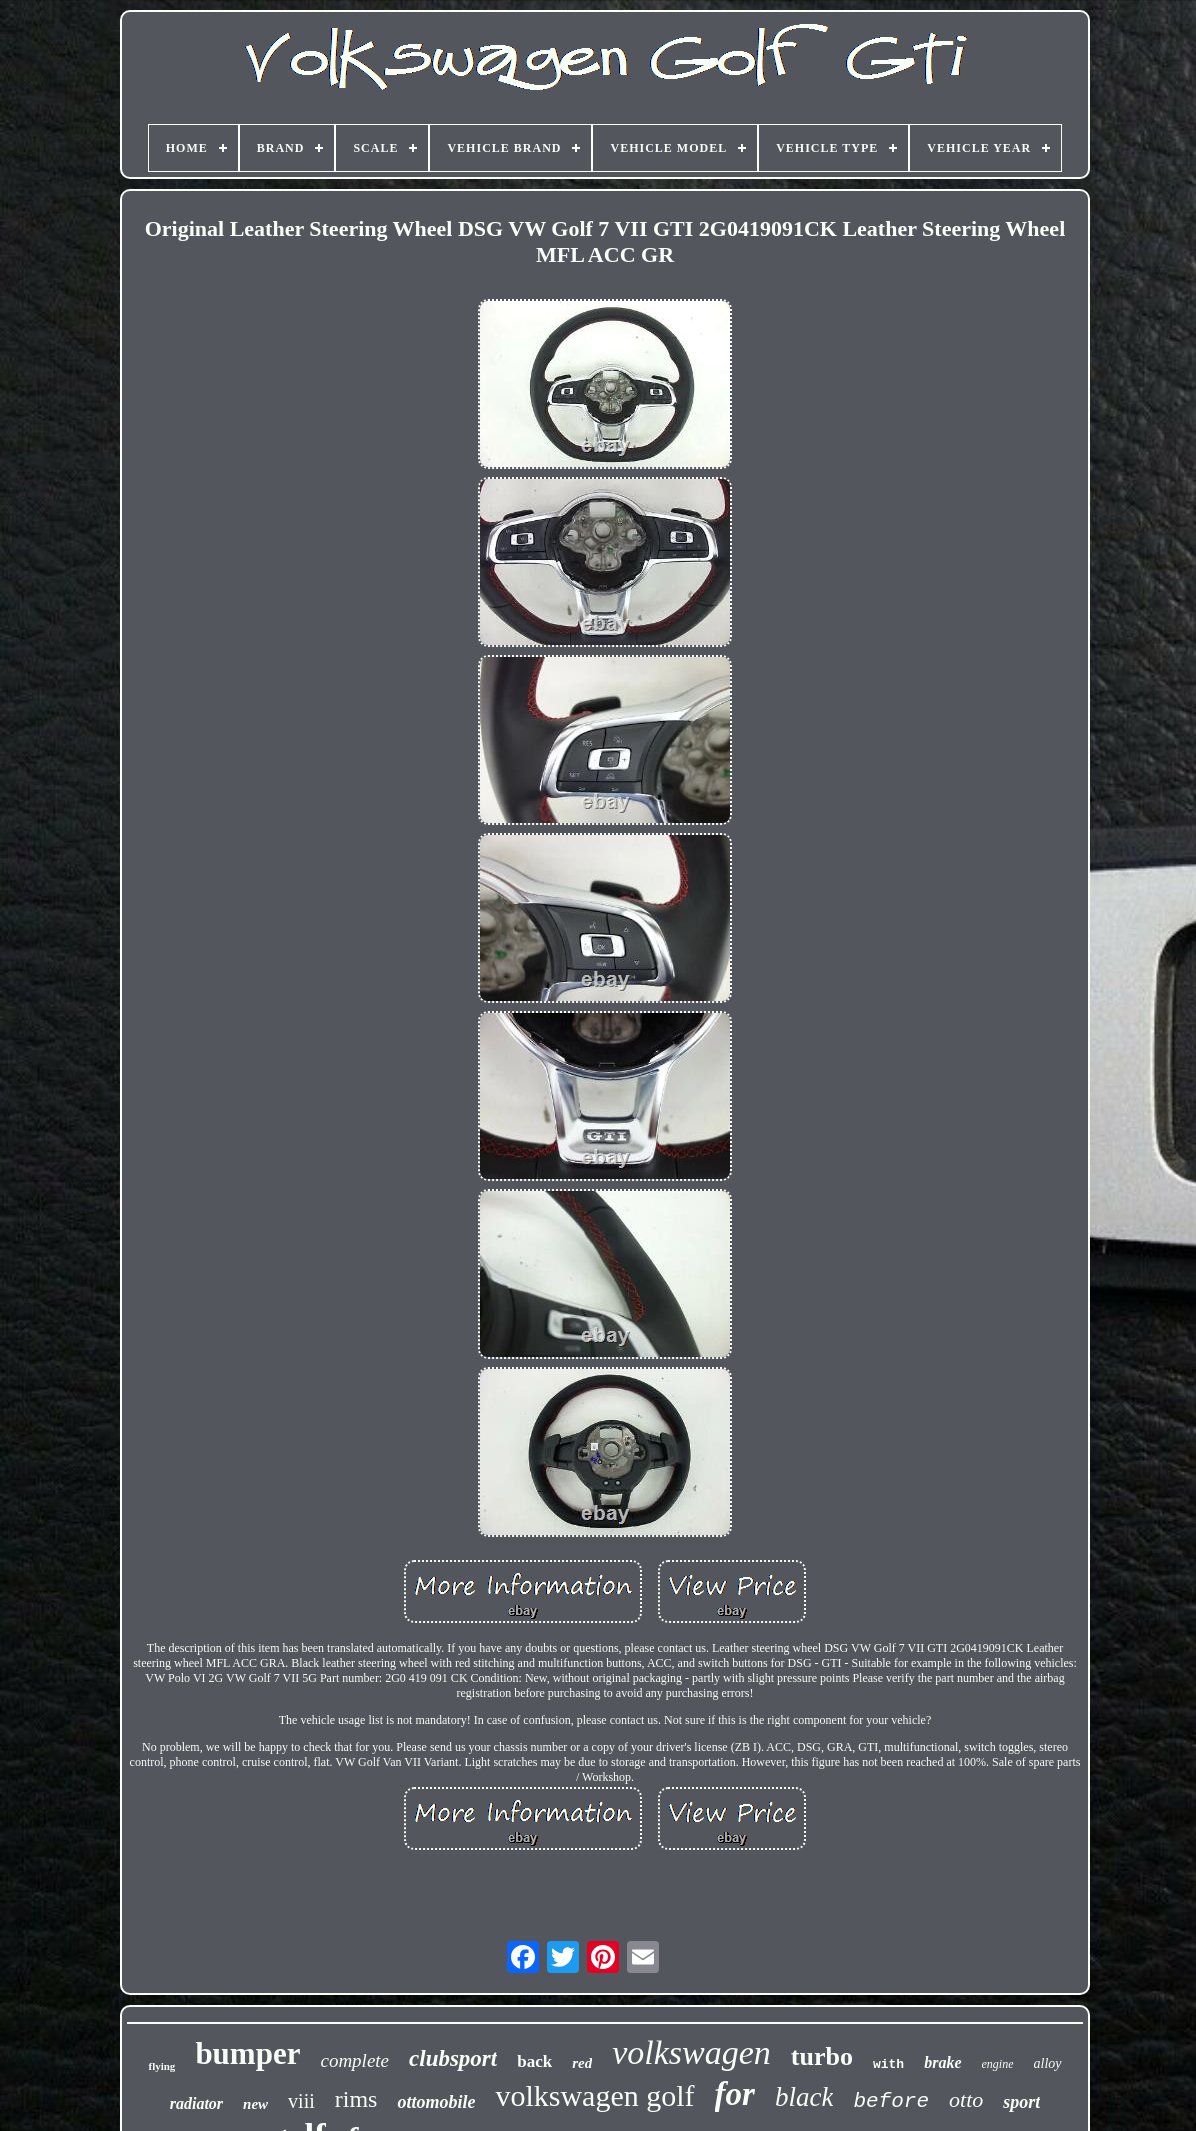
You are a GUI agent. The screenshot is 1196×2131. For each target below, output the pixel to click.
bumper (247, 2053)
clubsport (453, 2058)
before (891, 2101)
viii (301, 2101)
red (582, 2063)
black (804, 2097)
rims (356, 2099)
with (888, 2064)
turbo (822, 2056)
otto (966, 2099)
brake (942, 2062)
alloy (1048, 2063)
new (255, 2104)
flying (161, 2066)
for (735, 2094)
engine (998, 2064)
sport (1021, 2102)
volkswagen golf (594, 2095)
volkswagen (691, 2052)
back (534, 2061)
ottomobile (436, 2102)
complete (354, 2060)
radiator (196, 2103)
